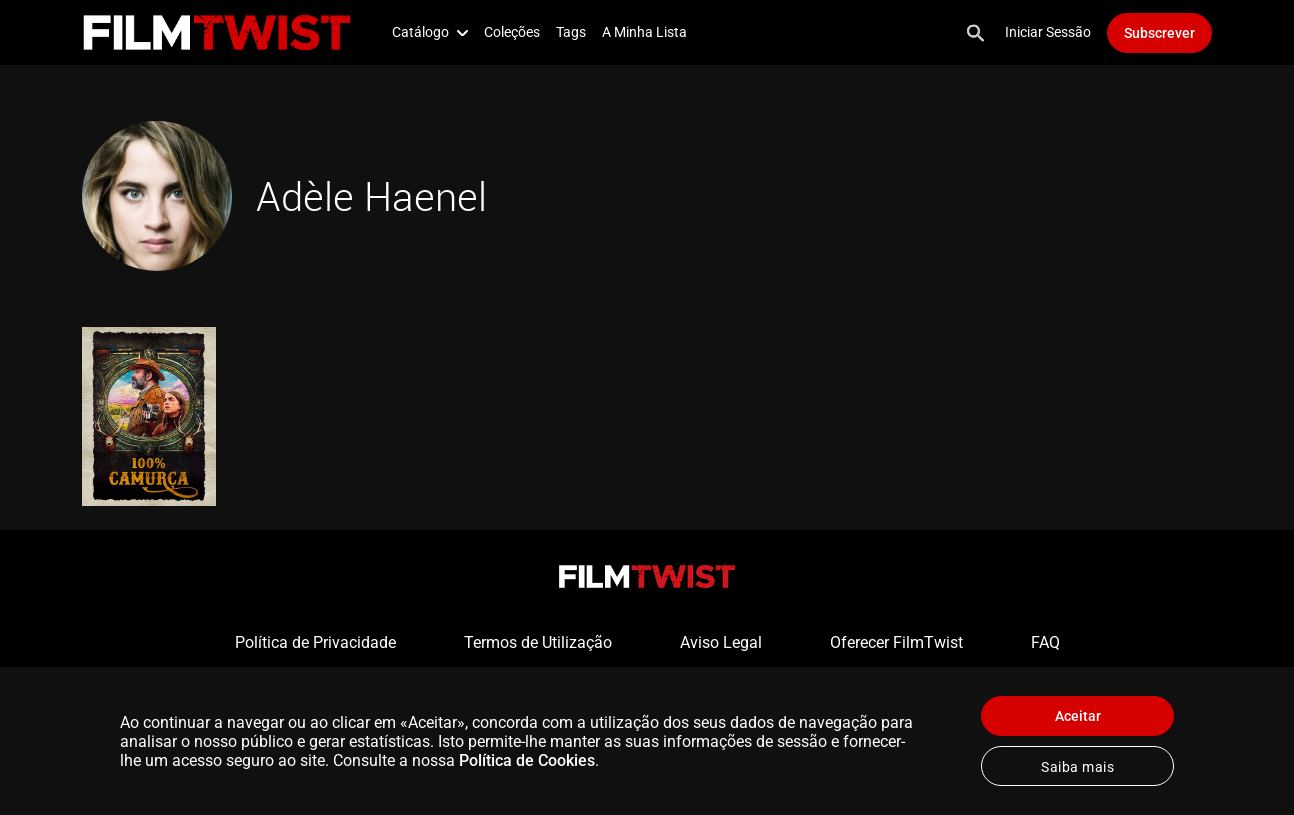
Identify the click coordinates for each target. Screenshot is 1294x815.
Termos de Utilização (538, 642)
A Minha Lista (644, 32)
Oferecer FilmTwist (896, 642)
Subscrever (1159, 33)
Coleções (512, 32)
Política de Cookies (527, 760)
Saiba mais (1077, 767)
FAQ (1045, 642)
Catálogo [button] (430, 32)
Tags (571, 32)
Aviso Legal (721, 642)
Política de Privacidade (315, 642)
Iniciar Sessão (1048, 32)
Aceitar (1078, 716)
